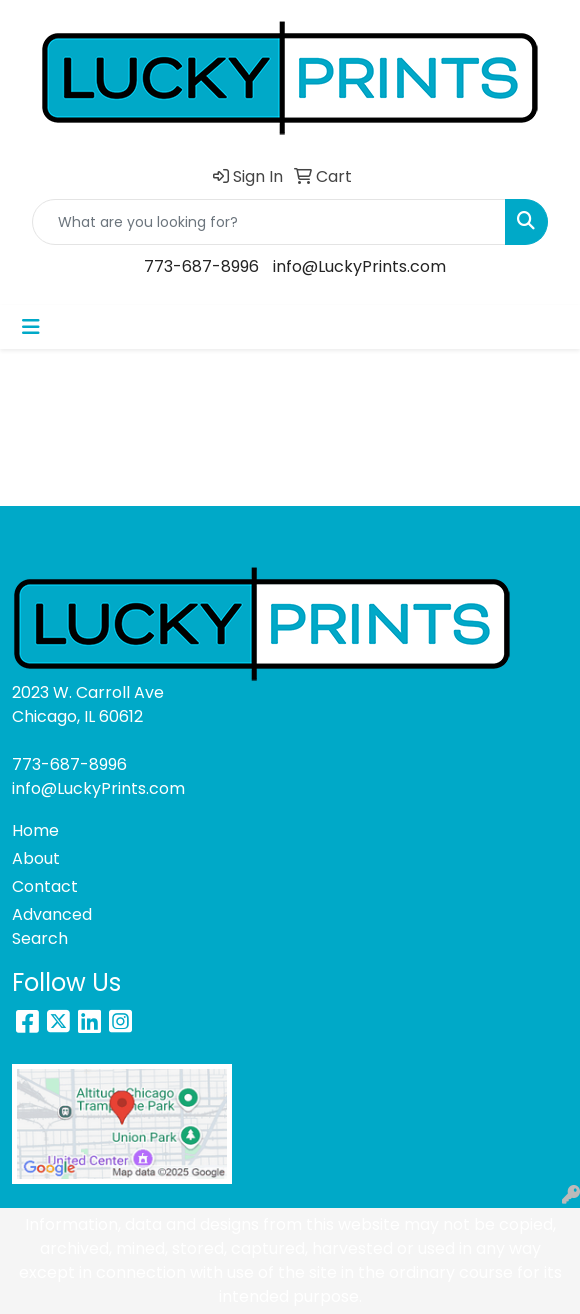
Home (35, 830)
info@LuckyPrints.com (359, 266)
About (36, 858)
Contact (45, 886)
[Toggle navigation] (31, 327)
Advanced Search (52, 926)
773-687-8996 (201, 266)
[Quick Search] (269, 222)
